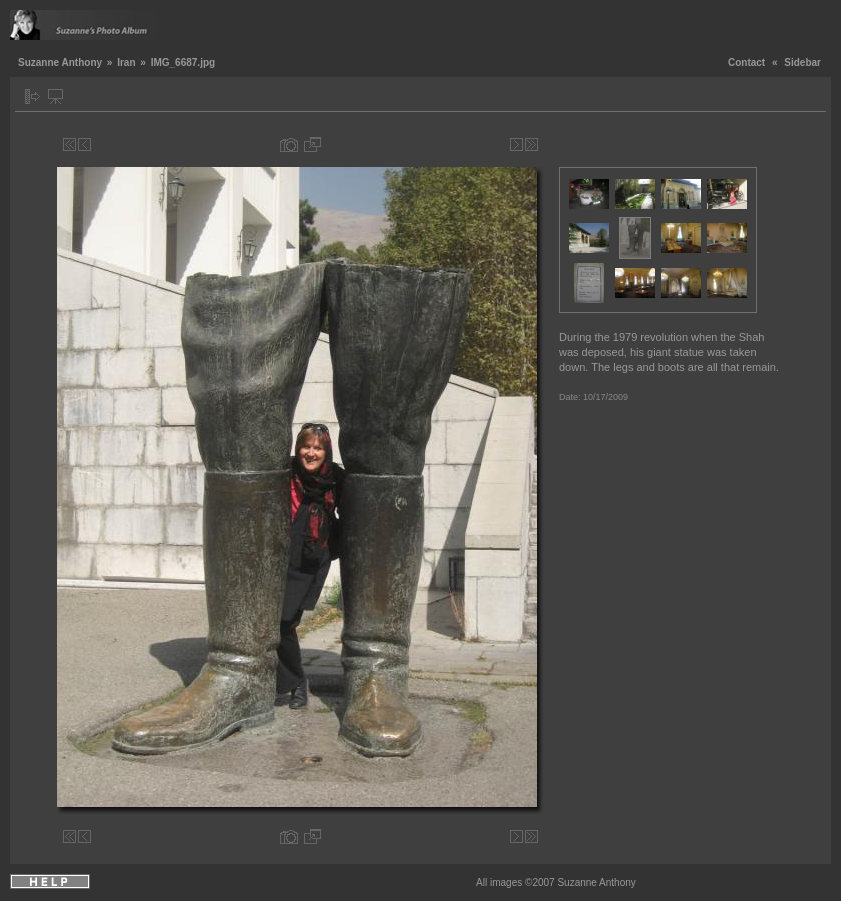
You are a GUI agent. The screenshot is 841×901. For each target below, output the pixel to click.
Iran (126, 62)
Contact (746, 62)
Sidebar (802, 62)
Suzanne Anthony (60, 62)
